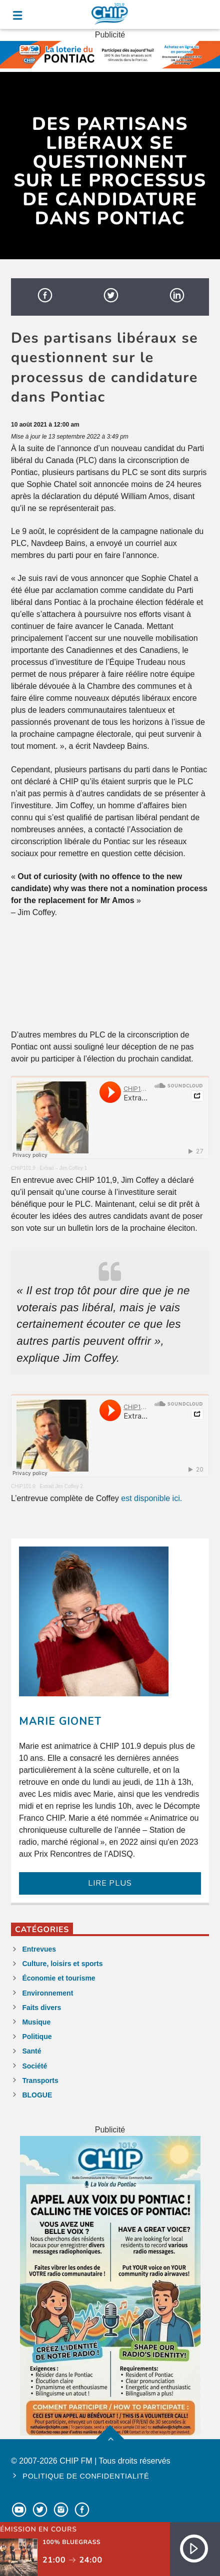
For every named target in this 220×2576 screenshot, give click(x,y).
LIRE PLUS (110, 1883)
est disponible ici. (151, 1498)
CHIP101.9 (23, 1168)
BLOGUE (37, 2095)
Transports (40, 2080)
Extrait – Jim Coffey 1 (63, 1168)
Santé (31, 2051)
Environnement (47, 1993)
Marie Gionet (60, 1721)
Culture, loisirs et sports (62, 1964)
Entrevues (39, 1949)
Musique (36, 2022)
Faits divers (41, 2008)
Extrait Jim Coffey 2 (61, 1486)
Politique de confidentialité (85, 2476)
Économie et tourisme (58, 1978)
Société (34, 2066)
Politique (37, 2037)
